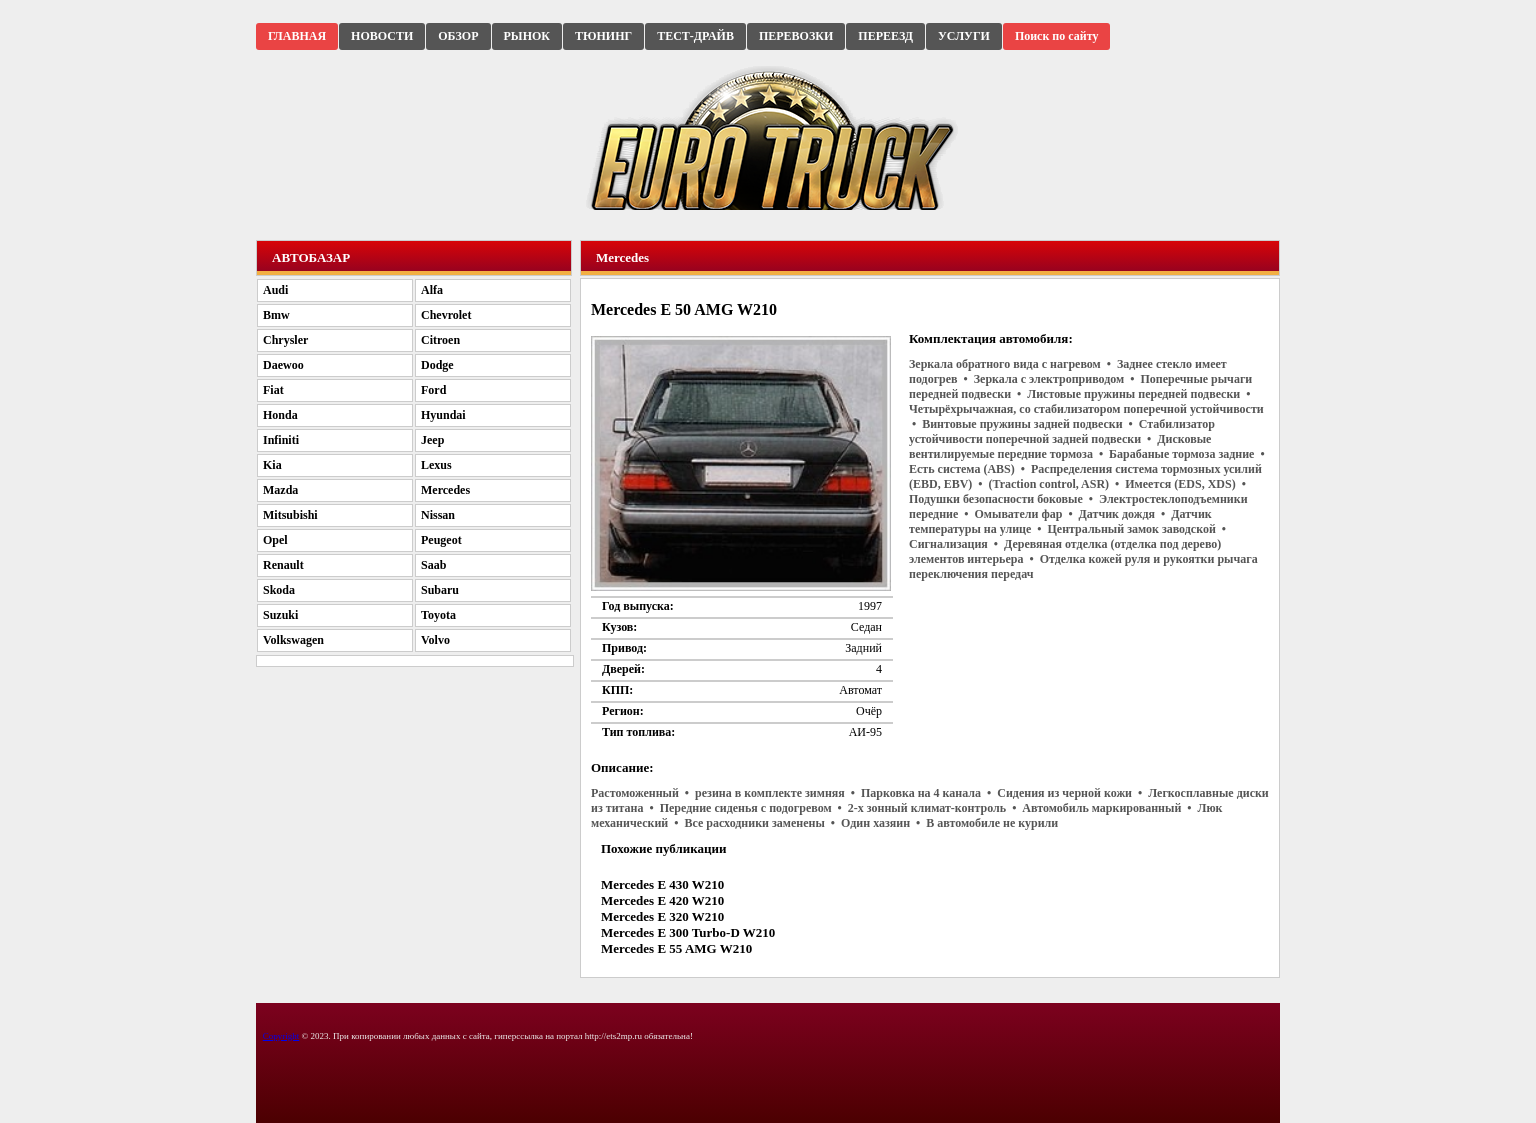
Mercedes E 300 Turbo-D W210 (688, 932)
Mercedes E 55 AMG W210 (676, 948)
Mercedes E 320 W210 (662, 916)
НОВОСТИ (382, 36)
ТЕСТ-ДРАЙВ (695, 36)
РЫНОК (527, 36)
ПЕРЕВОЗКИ (796, 36)
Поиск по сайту (1057, 36)
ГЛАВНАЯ (297, 36)
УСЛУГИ (964, 36)
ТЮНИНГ (603, 36)
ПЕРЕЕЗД (885, 36)
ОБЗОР (458, 36)
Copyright (281, 1036)
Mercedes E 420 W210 (662, 900)
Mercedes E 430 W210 (662, 884)
